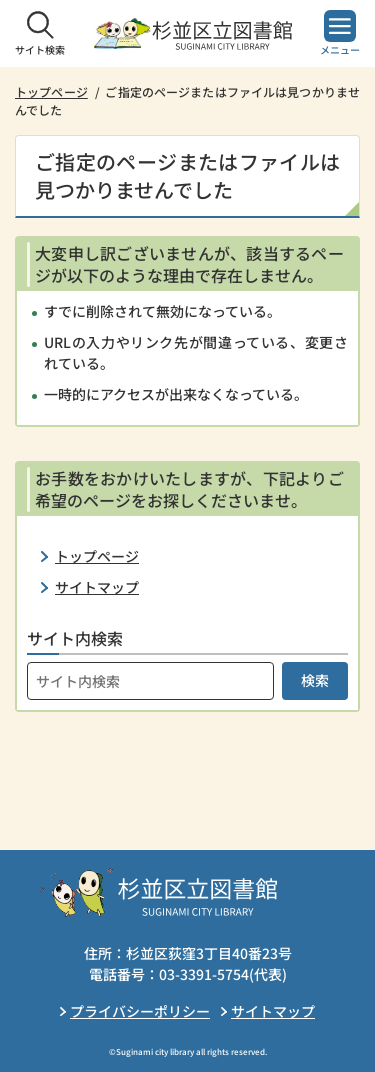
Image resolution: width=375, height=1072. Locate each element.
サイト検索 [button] (40, 49)
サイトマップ (97, 587)
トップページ (51, 91)
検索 (315, 680)
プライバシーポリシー (140, 1011)
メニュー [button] (340, 49)
